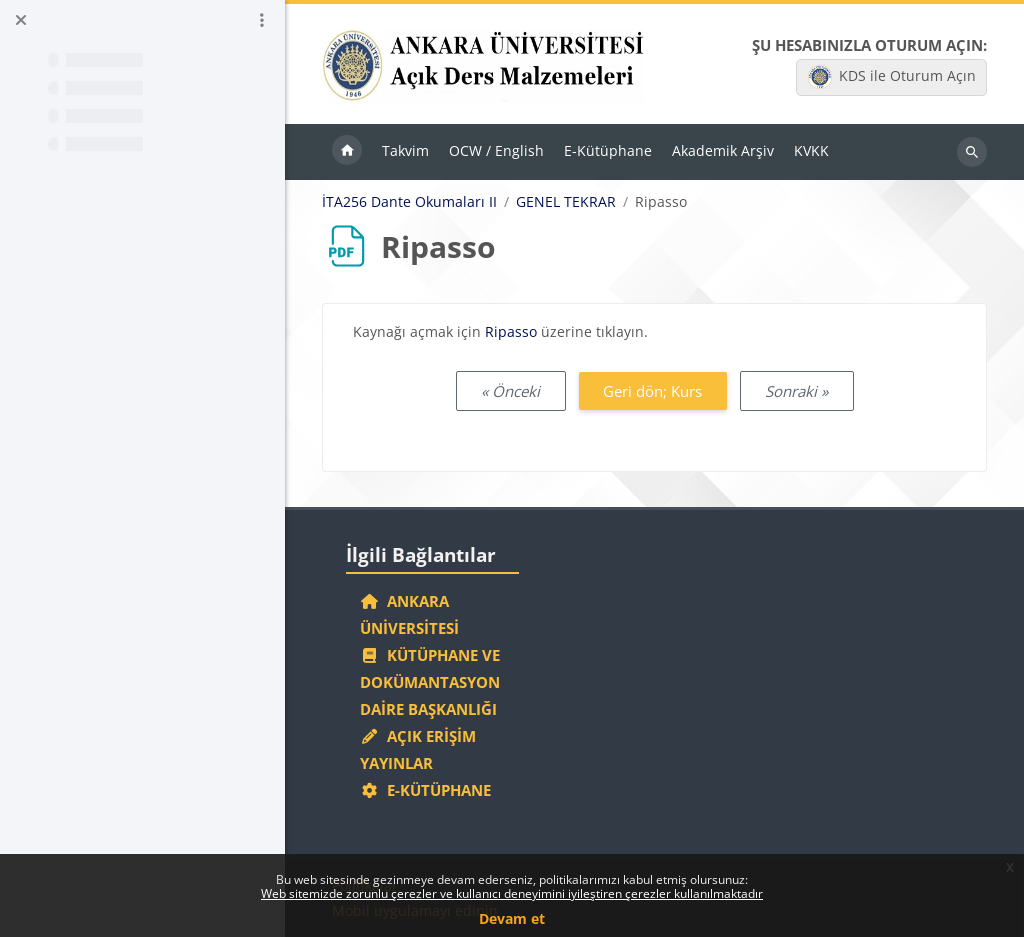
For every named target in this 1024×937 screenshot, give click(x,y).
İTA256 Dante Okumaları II (409, 202)
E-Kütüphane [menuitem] (608, 150)
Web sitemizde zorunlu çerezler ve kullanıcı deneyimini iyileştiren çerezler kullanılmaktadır (512, 893)
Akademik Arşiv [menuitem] (723, 150)
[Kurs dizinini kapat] (21, 20)
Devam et (512, 918)
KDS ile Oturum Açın (892, 77)
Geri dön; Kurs (652, 391)
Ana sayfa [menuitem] (347, 152)
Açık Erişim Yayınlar (418, 749)
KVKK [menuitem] (811, 150)
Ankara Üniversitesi (409, 614)
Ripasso (511, 331)
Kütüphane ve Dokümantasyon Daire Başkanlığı (430, 682)
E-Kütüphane (425, 790)
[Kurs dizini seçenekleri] (262, 20)
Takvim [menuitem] (405, 150)
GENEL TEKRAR (566, 202)
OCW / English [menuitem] (496, 150)
